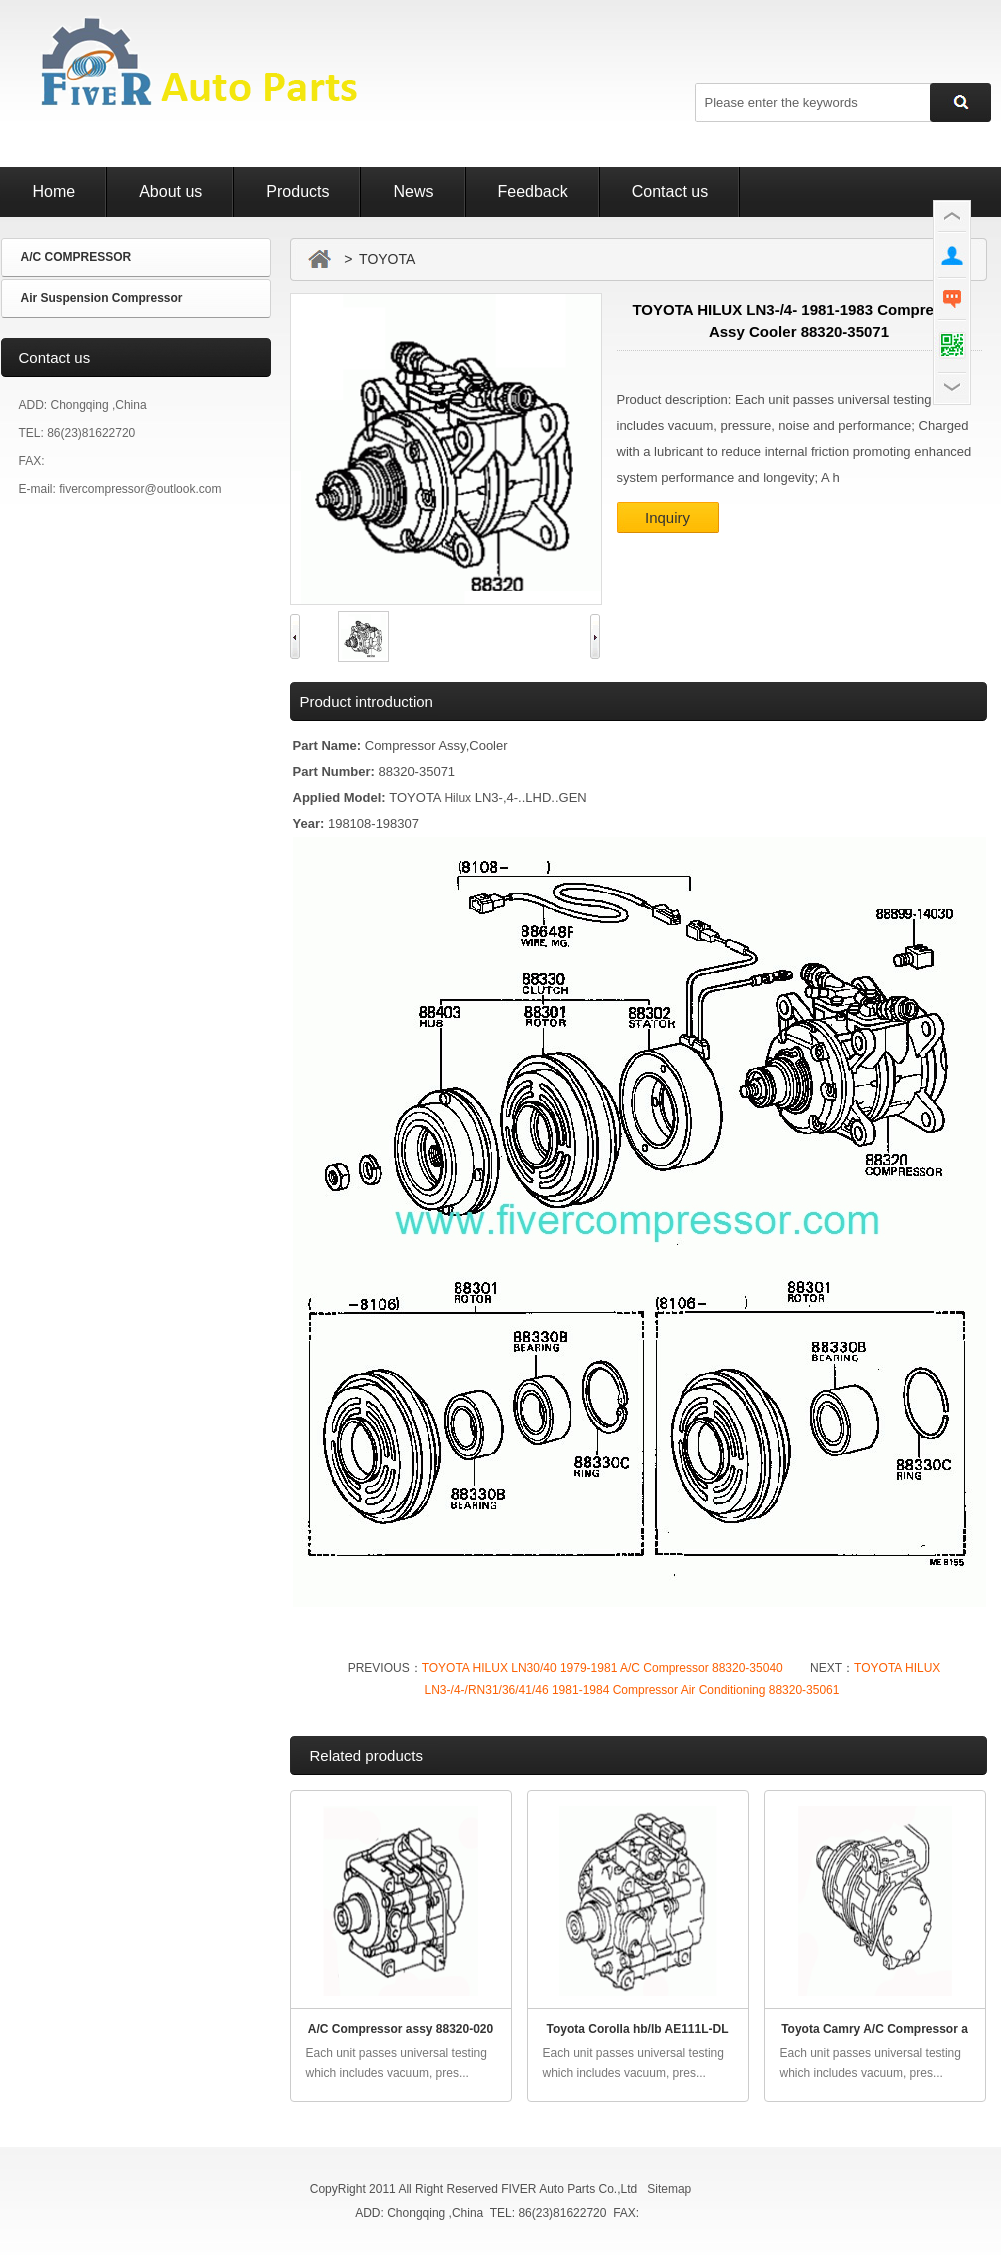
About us (170, 191)
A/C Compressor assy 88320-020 (400, 2029)
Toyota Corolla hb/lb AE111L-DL (637, 2029)
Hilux (457, 798)
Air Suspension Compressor (102, 298)
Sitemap (669, 2189)
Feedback (533, 191)
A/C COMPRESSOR (76, 257)
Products (297, 191)
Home (54, 191)
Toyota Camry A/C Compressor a (874, 2029)
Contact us (670, 191)
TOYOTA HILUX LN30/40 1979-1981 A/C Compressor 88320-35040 (602, 1668)
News (413, 191)
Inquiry (667, 517)
